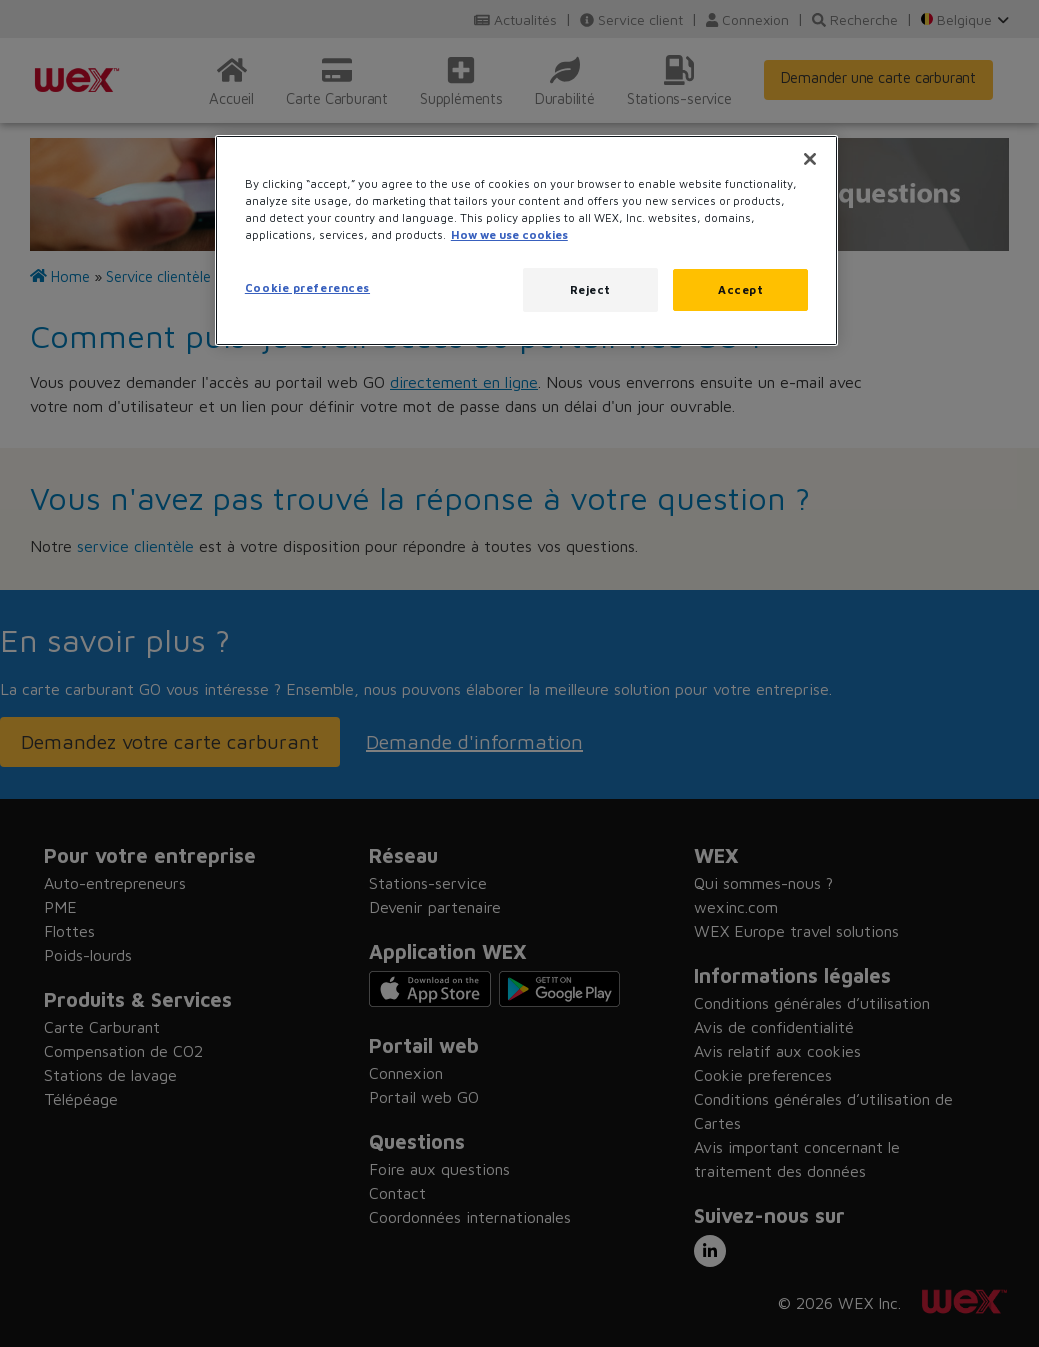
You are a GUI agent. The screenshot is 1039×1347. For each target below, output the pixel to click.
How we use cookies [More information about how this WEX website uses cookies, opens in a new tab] (509, 234)
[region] (526, 240)
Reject (590, 289)
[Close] (810, 159)
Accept (740, 289)
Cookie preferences (307, 287)
